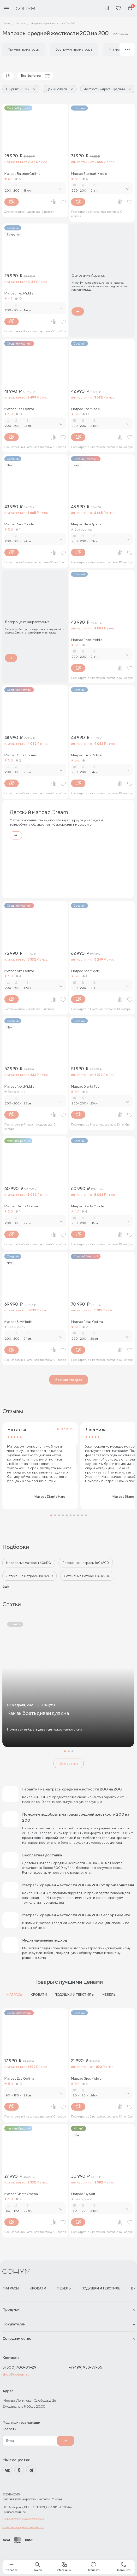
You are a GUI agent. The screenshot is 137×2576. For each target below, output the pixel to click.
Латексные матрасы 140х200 (87, 1576)
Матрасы (14, 1994)
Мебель (108, 1994)
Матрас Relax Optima (87, 1321)
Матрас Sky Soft (83, 2193)
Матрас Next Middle (19, 1086)
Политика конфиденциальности (23, 2527)
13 (19, 414)
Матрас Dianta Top (85, 1086)
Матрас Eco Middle (85, 409)
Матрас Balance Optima (22, 173)
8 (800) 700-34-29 (19, 2367)
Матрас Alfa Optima (19, 971)
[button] (51, 1515)
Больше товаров (68, 1380)
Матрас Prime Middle (86, 639)
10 (18, 298)
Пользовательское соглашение (23, 2519)
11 (85, 976)
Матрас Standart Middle (89, 173)
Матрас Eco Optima (19, 409)
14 (19, 1211)
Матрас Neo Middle (19, 524)
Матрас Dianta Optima (21, 1206)
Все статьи (69, 1763)
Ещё (5, 1586)
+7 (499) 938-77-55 (85, 2367)
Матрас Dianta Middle (87, 1206)
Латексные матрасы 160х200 (85, 1563)
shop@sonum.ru (15, 2374)
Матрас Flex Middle (18, 293)
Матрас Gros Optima (20, 755)
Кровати (38, 1994)
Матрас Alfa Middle (85, 971)
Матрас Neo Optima (86, 524)
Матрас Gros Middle (86, 755)
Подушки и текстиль (74, 1994)
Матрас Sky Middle (18, 1321)
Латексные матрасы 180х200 (29, 1576)
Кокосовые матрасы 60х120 (28, 1563)
